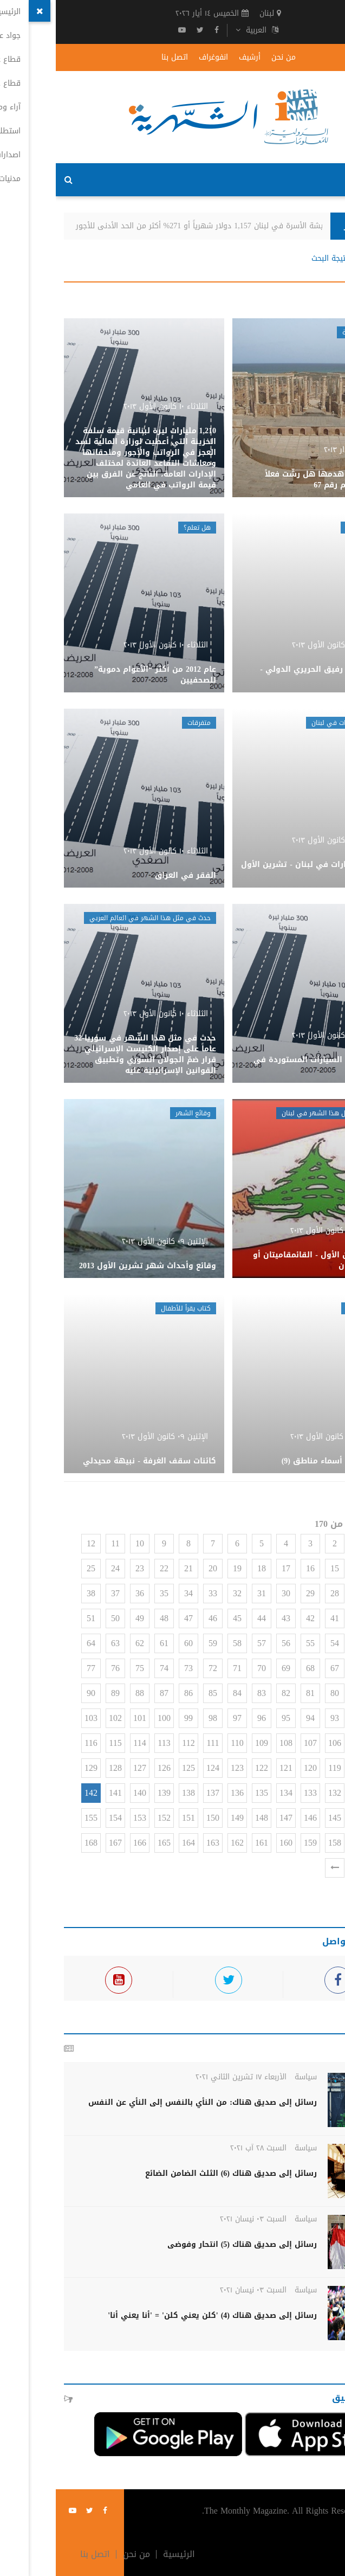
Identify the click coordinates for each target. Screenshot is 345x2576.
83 (205, 1693)
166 (83, 1842)
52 (327, 1643)
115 (59, 1743)
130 (327, 1792)
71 (181, 1668)
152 (108, 1817)
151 (132, 1817)
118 (303, 1767)
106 (278, 1743)
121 (230, 1767)
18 (205, 1568)
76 (59, 1668)
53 (303, 1643)
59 (157, 1643)
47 (132, 1618)
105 (303, 1743)
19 (181, 1568)
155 (35, 1817)
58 (181, 1643)
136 (181, 1792)
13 (327, 1568)
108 (230, 1743)
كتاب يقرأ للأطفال (130, 1308)
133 (254, 1792)
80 (279, 1693)
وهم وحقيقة (305, 332)
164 (132, 1842)
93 (279, 1718)
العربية (201, 30)
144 (303, 1817)
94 (254, 1718)
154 (59, 1817)
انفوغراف (157, 57)
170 (303, 1867)
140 (83, 1792)
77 (35, 1668)
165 (108, 1842)
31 (205, 1593)
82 (230, 1693)
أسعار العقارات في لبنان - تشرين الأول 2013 (257, 870)
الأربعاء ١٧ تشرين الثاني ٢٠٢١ (185, 2077)
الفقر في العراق (129, 875)
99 (132, 1718)
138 (132, 1792)
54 (279, 1643)
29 (254, 1593)
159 (254, 1842)
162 (181, 1842)
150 (157, 1817)
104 (327, 1743)
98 (157, 1718)
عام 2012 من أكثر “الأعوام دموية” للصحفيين (99, 675)
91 (327, 1718)
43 (230, 1618)
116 (35, 1743)
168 (35, 1842)
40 (303, 1618)
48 (108, 1618)
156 (327, 1842)
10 (84, 1543)
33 (157, 1593)
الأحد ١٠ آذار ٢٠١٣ (294, 449)
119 (278, 1767)
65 (327, 1668)
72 (157, 1668)
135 (205, 1792)
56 (230, 1643)
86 (132, 1693)
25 (35, 1568)
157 (303, 1842)
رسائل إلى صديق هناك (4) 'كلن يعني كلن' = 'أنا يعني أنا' (156, 2315)
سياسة (250, 2077)
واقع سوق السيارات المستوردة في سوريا (263, 1065)
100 (108, 1718)
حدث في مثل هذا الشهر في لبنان (274, 1113)
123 (181, 1767)
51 (35, 1618)
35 (108, 1593)
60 (132, 1643)
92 (303, 1718)
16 (254, 1568)
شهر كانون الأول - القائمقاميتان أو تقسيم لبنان (263, 1260)
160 (230, 1842)
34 (132, 1593)
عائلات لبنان (307, 1308)
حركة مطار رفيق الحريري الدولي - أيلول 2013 (266, 675)
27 (303, 1593)
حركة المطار (306, 528)
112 (132, 1743)
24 (59, 1568)
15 (279, 1568)
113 (108, 1743)
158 (278, 1842)
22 (108, 1568)
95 (230, 1718)
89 (59, 1693)
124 (157, 1767)
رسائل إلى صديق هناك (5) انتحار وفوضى (186, 2244)
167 (59, 1842)
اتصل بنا (119, 57)
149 (181, 1817)
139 (108, 1792)
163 (157, 1842)
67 (279, 1668)
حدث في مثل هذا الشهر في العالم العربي (94, 918)
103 (35, 1718)
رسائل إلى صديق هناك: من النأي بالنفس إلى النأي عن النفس (146, 2102)
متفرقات (143, 723)
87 (108, 1693)
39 (327, 1618)
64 (35, 1643)
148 (205, 1817)
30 (230, 1593)
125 (132, 1767)
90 (35, 1693)
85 (157, 1693)
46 (157, 1618)
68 (254, 1668)
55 (254, 1643)
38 (35, 1593)
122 (205, 1767)
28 (279, 1593)
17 (230, 1568)
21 (132, 1568)
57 (205, 1643)
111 (157, 1743)
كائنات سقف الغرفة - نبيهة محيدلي (93, 1461)
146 (254, 1817)
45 (181, 1618)
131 (303, 1792)
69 (230, 1668)
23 (84, 1568)
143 (327, 1817)
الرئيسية (319, 258)
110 (181, 1743)
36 (84, 1593)
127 (83, 1767)
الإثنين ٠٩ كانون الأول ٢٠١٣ (278, 1230)
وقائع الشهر (137, 1113)
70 (205, 1668)
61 (108, 1643)
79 (303, 1693)
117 (327, 1767)
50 (59, 1618)
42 (254, 1618)
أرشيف (194, 57)
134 (230, 1792)
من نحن (228, 57)
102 (59, 1718)
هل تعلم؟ (141, 528)
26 (327, 1593)
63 (59, 1643)
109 (205, 1743)
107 (254, 1743)
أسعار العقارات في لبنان (289, 723)
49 (84, 1618)
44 (205, 1618)
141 (59, 1792)
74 (108, 1668)
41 (279, 1618)
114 (83, 1743)
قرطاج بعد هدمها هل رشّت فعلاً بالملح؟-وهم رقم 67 (269, 479)
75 (84, 1668)
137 (157, 1792)
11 (59, 1543)
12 (35, 1543)
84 (181, 1693)
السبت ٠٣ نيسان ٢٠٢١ (197, 2219)
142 (35, 1792)
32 (181, 1593)
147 (230, 1817)
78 (327, 1693)
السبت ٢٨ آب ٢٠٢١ (202, 2148)
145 (278, 1817)
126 (108, 1767)
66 (303, 1668)
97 (181, 1718)
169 (327, 1867)
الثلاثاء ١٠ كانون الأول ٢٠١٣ (110, 406)
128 (59, 1767)
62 (84, 1643)
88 (84, 1693)
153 (83, 1817)
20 (157, 1568)
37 (59, 1593)
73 (132, 1668)
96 (205, 1718)
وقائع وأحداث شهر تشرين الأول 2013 (91, 1265)
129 (35, 1767)
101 (83, 1718)
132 (278, 1792)
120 (254, 1767)
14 (303, 1568)
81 (254, 1693)
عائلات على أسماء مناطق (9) (277, 1461)
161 (205, 1842)
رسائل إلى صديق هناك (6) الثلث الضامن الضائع (175, 2173)
